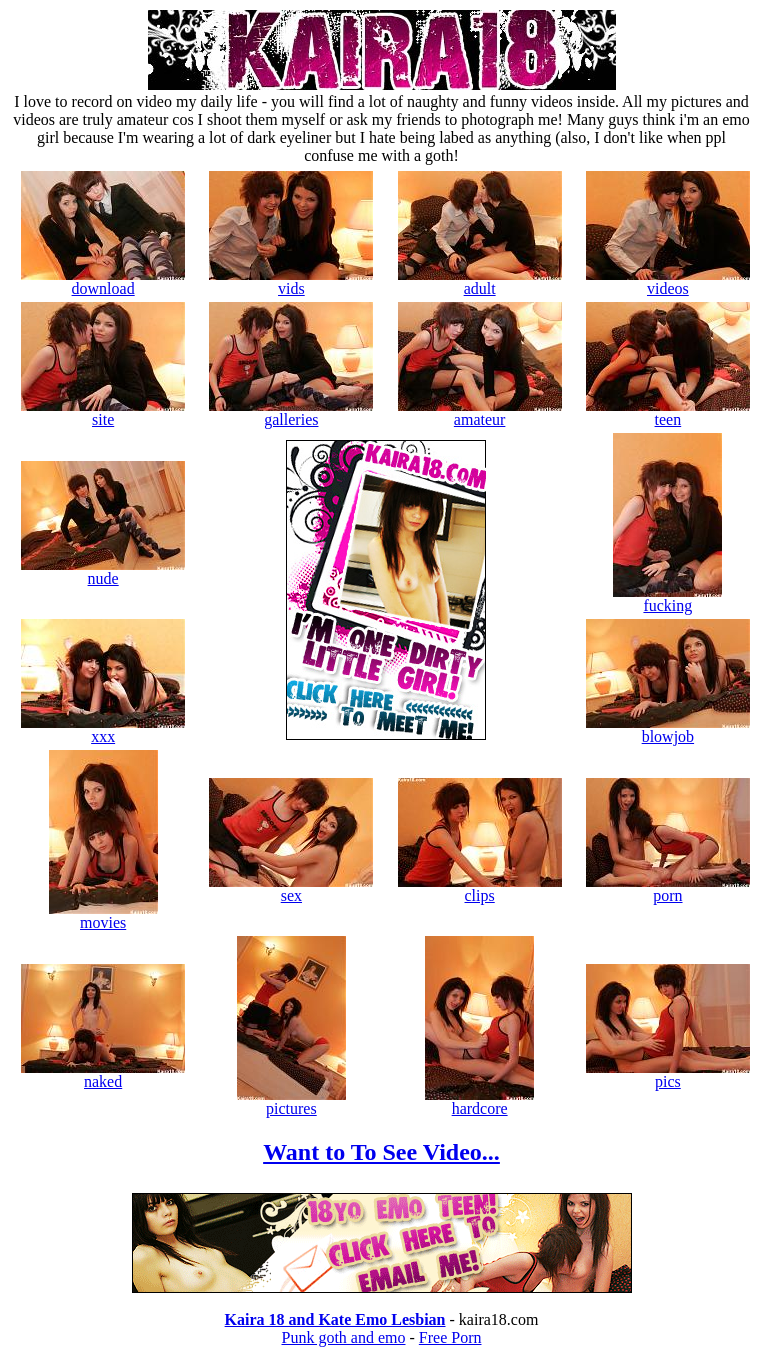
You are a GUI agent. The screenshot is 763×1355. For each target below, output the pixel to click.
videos (668, 281)
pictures (291, 1101)
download (103, 281)
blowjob (668, 729)
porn (668, 888)
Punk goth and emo (344, 1337)
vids (291, 281)
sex (291, 888)
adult (480, 281)
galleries (291, 412)
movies (103, 915)
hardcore (479, 1101)
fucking (667, 598)
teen (668, 412)
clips (480, 888)
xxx (103, 729)
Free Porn (450, 1337)
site (103, 412)
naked (103, 1074)
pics (668, 1074)
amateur (480, 412)
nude (103, 571)
